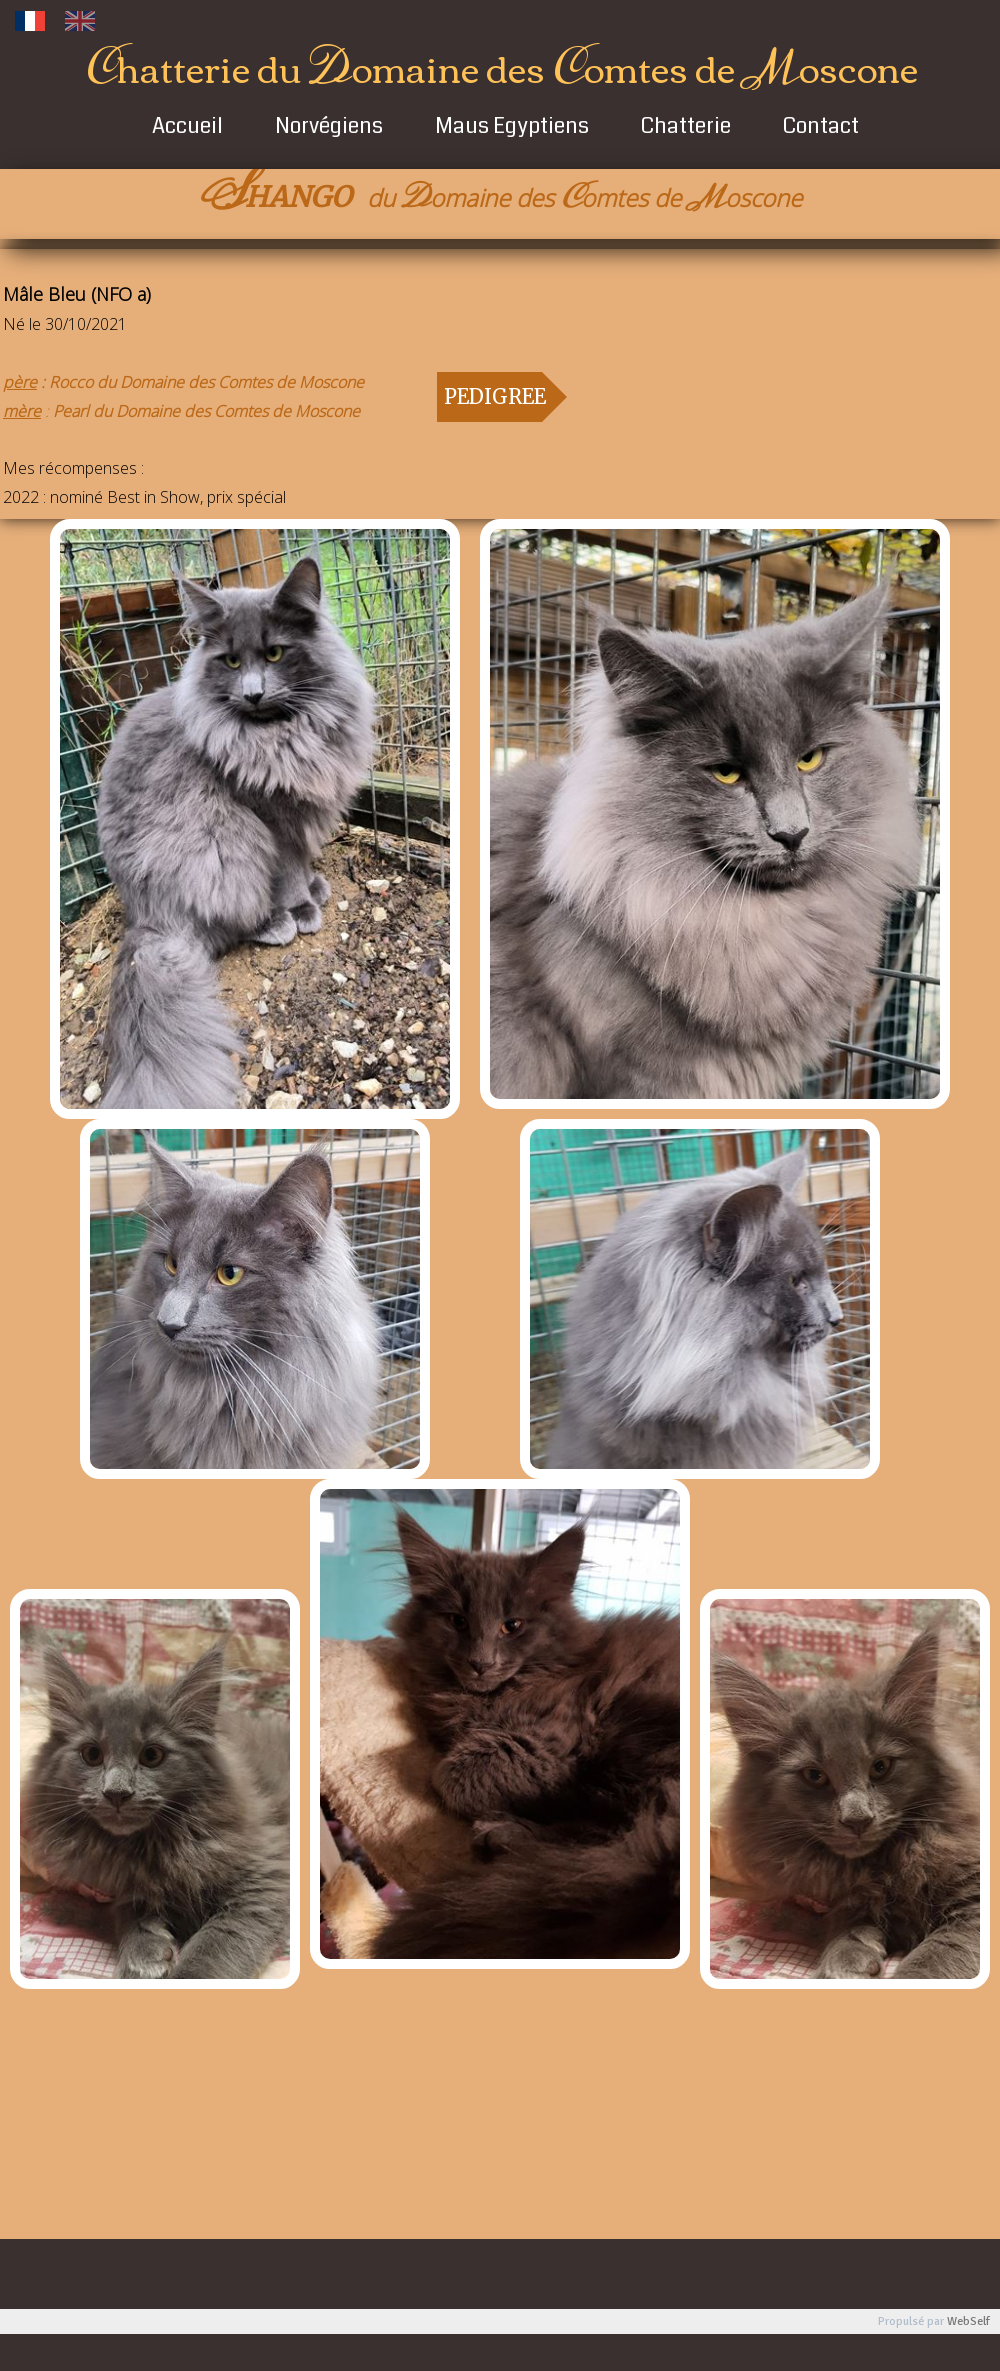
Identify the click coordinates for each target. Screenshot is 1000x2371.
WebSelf (968, 2321)
